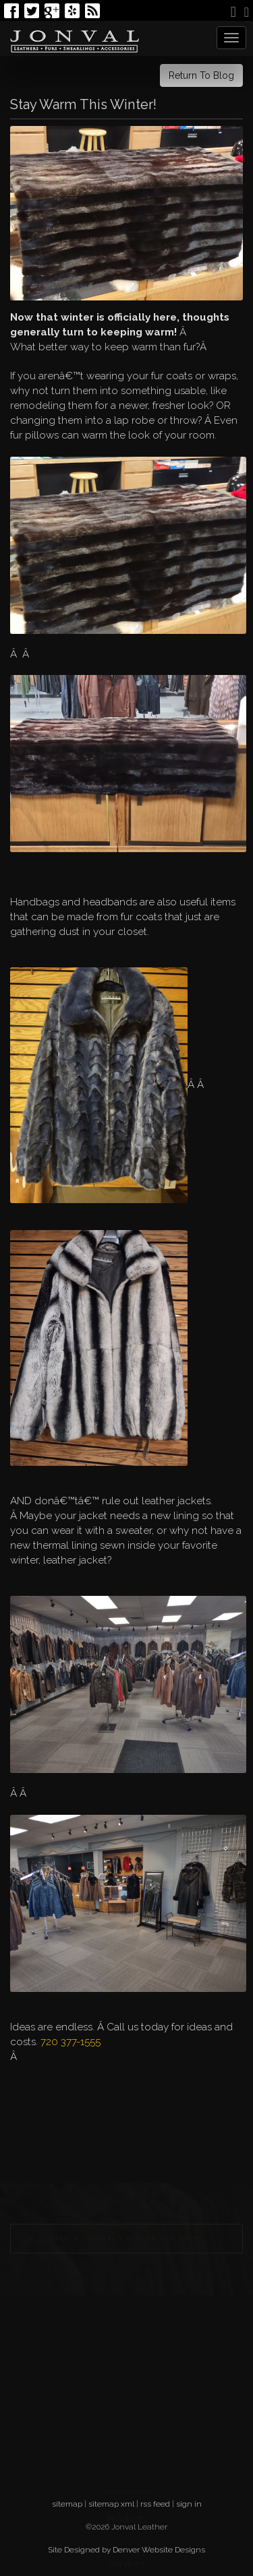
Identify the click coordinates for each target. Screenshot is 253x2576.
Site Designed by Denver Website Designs (126, 2549)
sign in (189, 2504)
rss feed (155, 2504)
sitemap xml (111, 2504)
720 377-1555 (70, 2042)
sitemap (67, 2504)
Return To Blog (201, 75)
